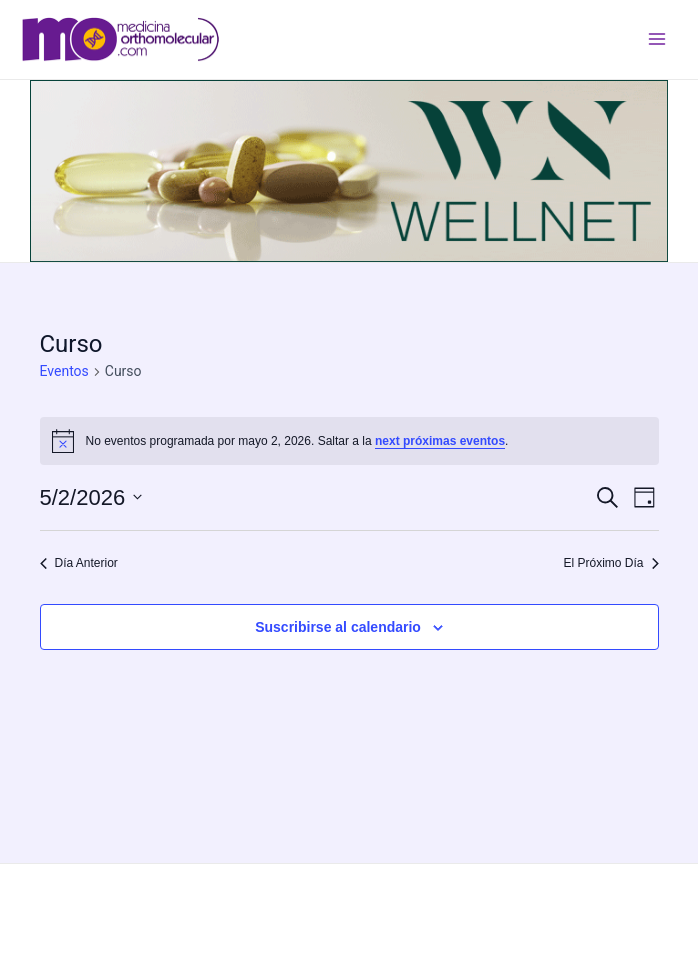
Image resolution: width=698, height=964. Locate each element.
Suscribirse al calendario (338, 627)
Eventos (64, 371)
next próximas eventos (440, 441)
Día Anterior (79, 563)
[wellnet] (349, 170)
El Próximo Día (610, 563)
